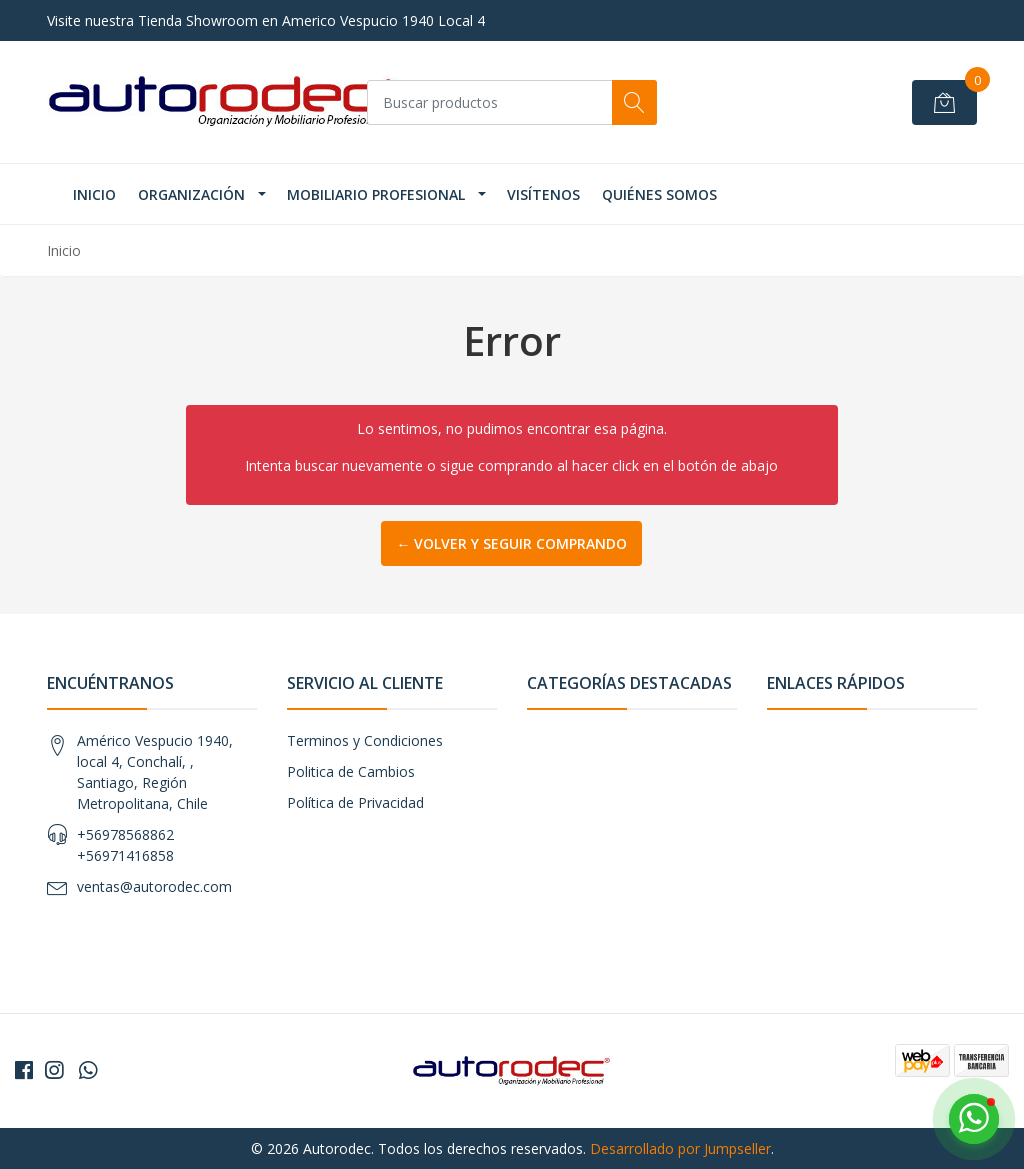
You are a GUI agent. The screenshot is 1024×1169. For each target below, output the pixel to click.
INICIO (94, 194)
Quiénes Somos (659, 194)
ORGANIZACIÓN (191, 194)
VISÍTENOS (543, 194)
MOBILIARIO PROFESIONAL (376, 194)
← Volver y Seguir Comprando (511, 543)
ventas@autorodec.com (154, 886)
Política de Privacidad (355, 802)
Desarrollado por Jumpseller (680, 1148)
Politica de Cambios (351, 771)
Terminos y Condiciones (365, 740)
